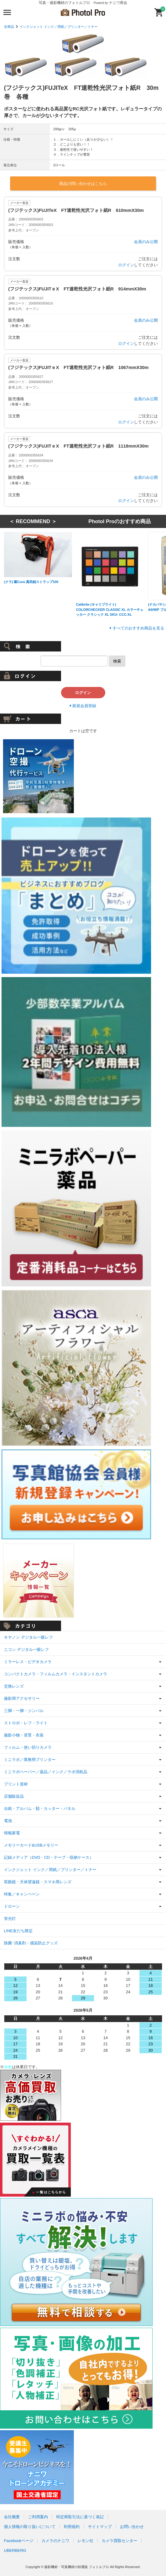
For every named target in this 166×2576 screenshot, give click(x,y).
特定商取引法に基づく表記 (80, 2517)
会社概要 (12, 2517)
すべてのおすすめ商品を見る (138, 628)
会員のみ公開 (146, 241)
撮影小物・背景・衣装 (24, 1735)
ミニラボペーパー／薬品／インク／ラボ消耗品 (45, 1772)
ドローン (12, 1906)
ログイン (126, 265)
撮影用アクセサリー (22, 1698)
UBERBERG (15, 2550)
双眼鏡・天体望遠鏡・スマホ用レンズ (37, 1882)
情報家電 (12, 1833)
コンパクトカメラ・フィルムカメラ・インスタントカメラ (55, 1674)
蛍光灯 (10, 1918)
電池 (8, 1820)
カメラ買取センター (119, 2540)
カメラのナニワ (55, 2540)
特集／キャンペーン (22, 1894)
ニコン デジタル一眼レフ (26, 1649)
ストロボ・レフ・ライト (26, 1723)
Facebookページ (18, 2540)
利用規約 (72, 2526)
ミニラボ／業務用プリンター (30, 1759)
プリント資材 (16, 1784)
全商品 (9, 26)
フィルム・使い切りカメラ (28, 1747)
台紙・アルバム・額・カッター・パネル (39, 1808)
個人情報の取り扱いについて (30, 2526)
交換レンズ (14, 1686)
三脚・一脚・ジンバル (24, 1710)
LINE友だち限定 (18, 1930)
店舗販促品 (14, 1796)
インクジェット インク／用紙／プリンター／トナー (59, 26)
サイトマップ (100, 2526)
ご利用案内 (38, 2517)
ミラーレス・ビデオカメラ (28, 1661)
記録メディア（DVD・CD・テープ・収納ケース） (48, 1857)
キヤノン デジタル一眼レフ (28, 1637)
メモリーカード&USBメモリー (31, 1845)
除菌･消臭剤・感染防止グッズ (31, 1943)
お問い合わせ (132, 2526)
